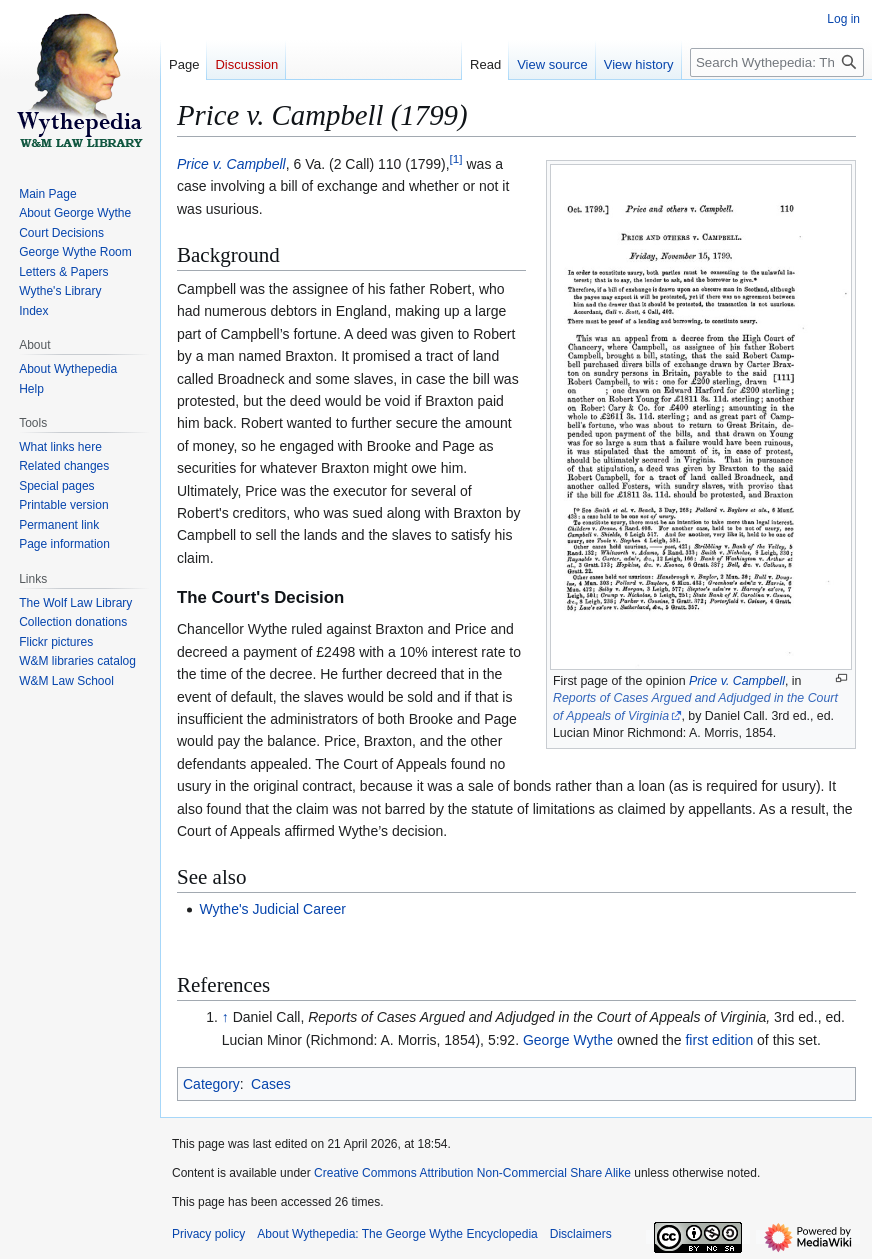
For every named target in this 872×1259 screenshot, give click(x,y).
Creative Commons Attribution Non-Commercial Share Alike (472, 1173)
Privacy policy (208, 1234)
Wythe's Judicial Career (272, 909)
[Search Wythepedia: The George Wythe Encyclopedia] (777, 62)
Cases (271, 1084)
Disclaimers (581, 1234)
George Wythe (568, 1040)
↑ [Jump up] (225, 1017)
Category (211, 1084)
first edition (719, 1040)
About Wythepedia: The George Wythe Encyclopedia (397, 1234)
